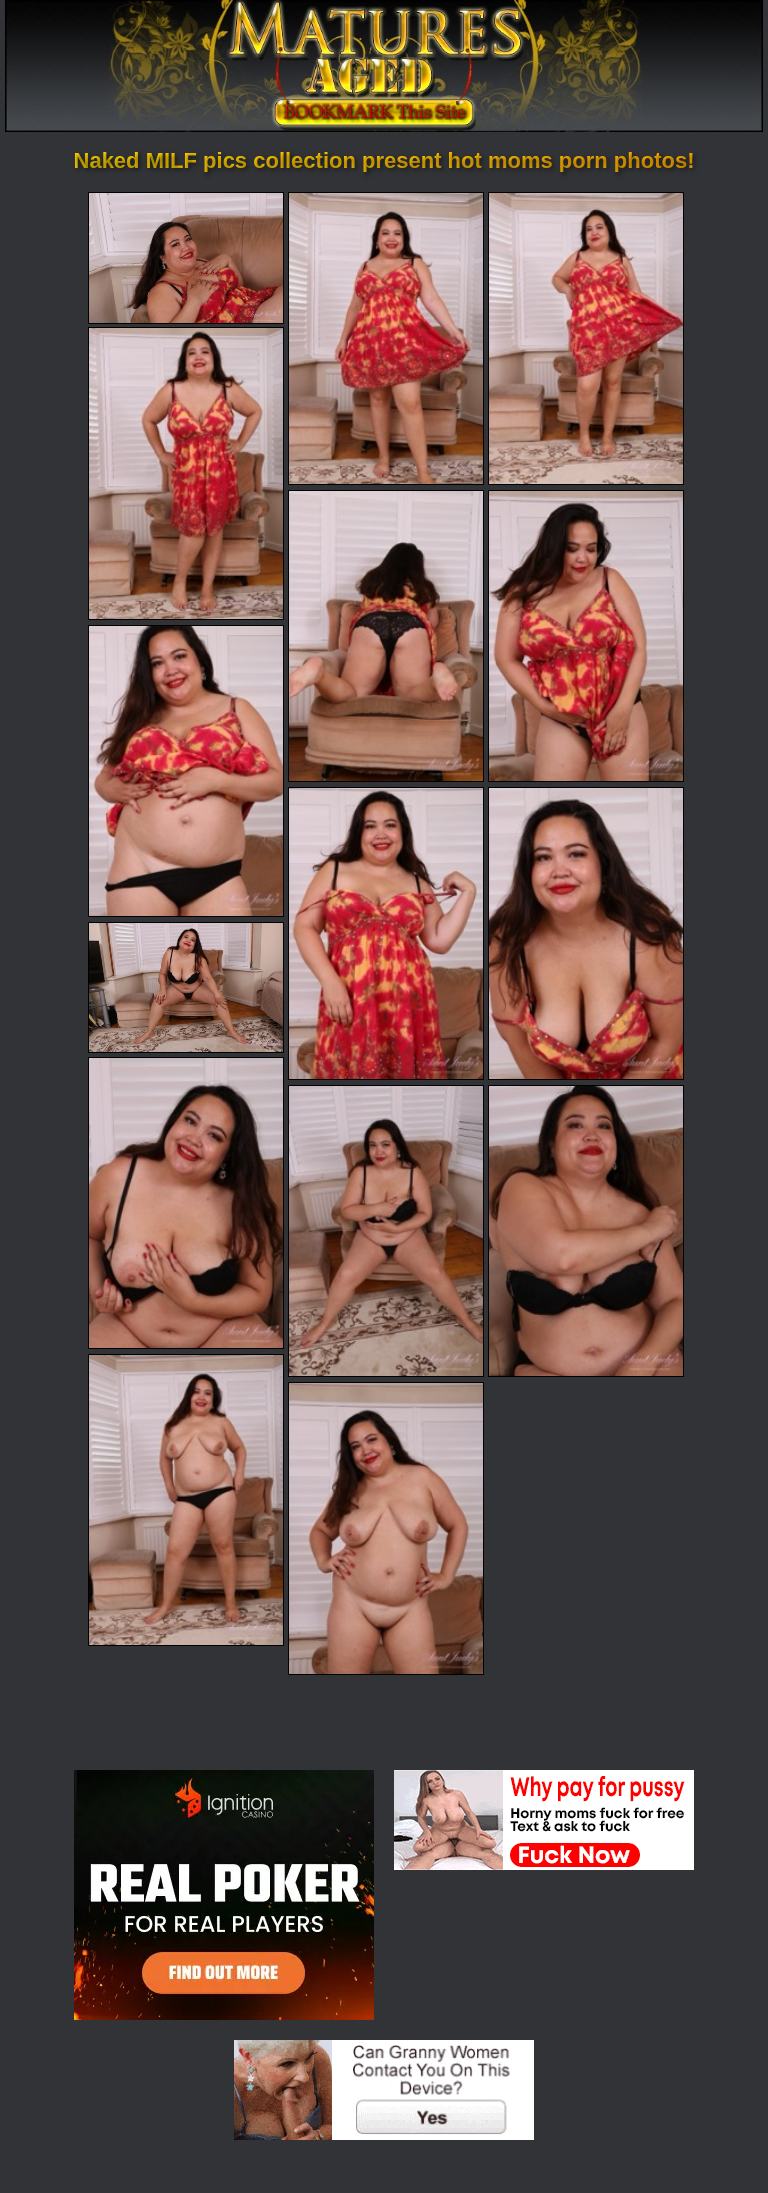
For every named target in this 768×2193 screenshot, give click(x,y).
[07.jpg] (186, 771)
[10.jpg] (186, 987)
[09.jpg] (586, 933)
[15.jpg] (386, 1528)
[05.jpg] (386, 636)
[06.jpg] (586, 636)
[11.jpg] (186, 1203)
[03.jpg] (586, 338)
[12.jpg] (386, 1231)
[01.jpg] (186, 257)
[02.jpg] (386, 338)
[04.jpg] (186, 473)
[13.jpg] (586, 1231)
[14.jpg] (186, 1500)
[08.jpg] (386, 933)
